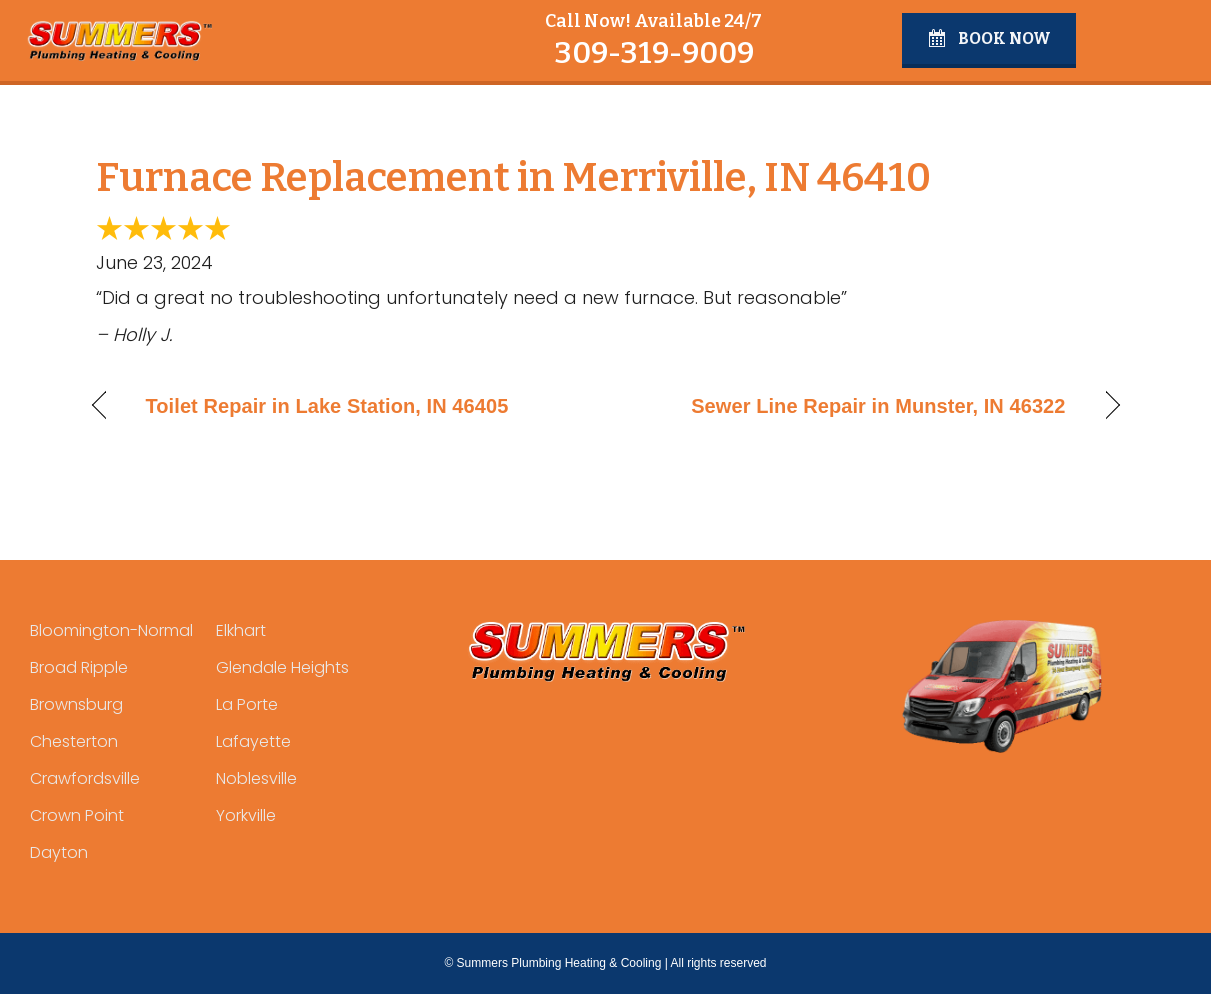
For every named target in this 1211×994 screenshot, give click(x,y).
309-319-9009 (654, 53)
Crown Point (77, 815)
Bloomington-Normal (111, 630)
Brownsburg (76, 704)
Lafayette (253, 741)
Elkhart (241, 630)
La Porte (247, 704)
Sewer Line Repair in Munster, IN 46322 (878, 406)
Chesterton (74, 741)
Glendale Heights (282, 667)
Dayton (59, 852)
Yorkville (246, 815)
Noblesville (256, 778)
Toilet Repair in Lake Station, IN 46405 (327, 406)
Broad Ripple (79, 667)
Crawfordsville (85, 778)
